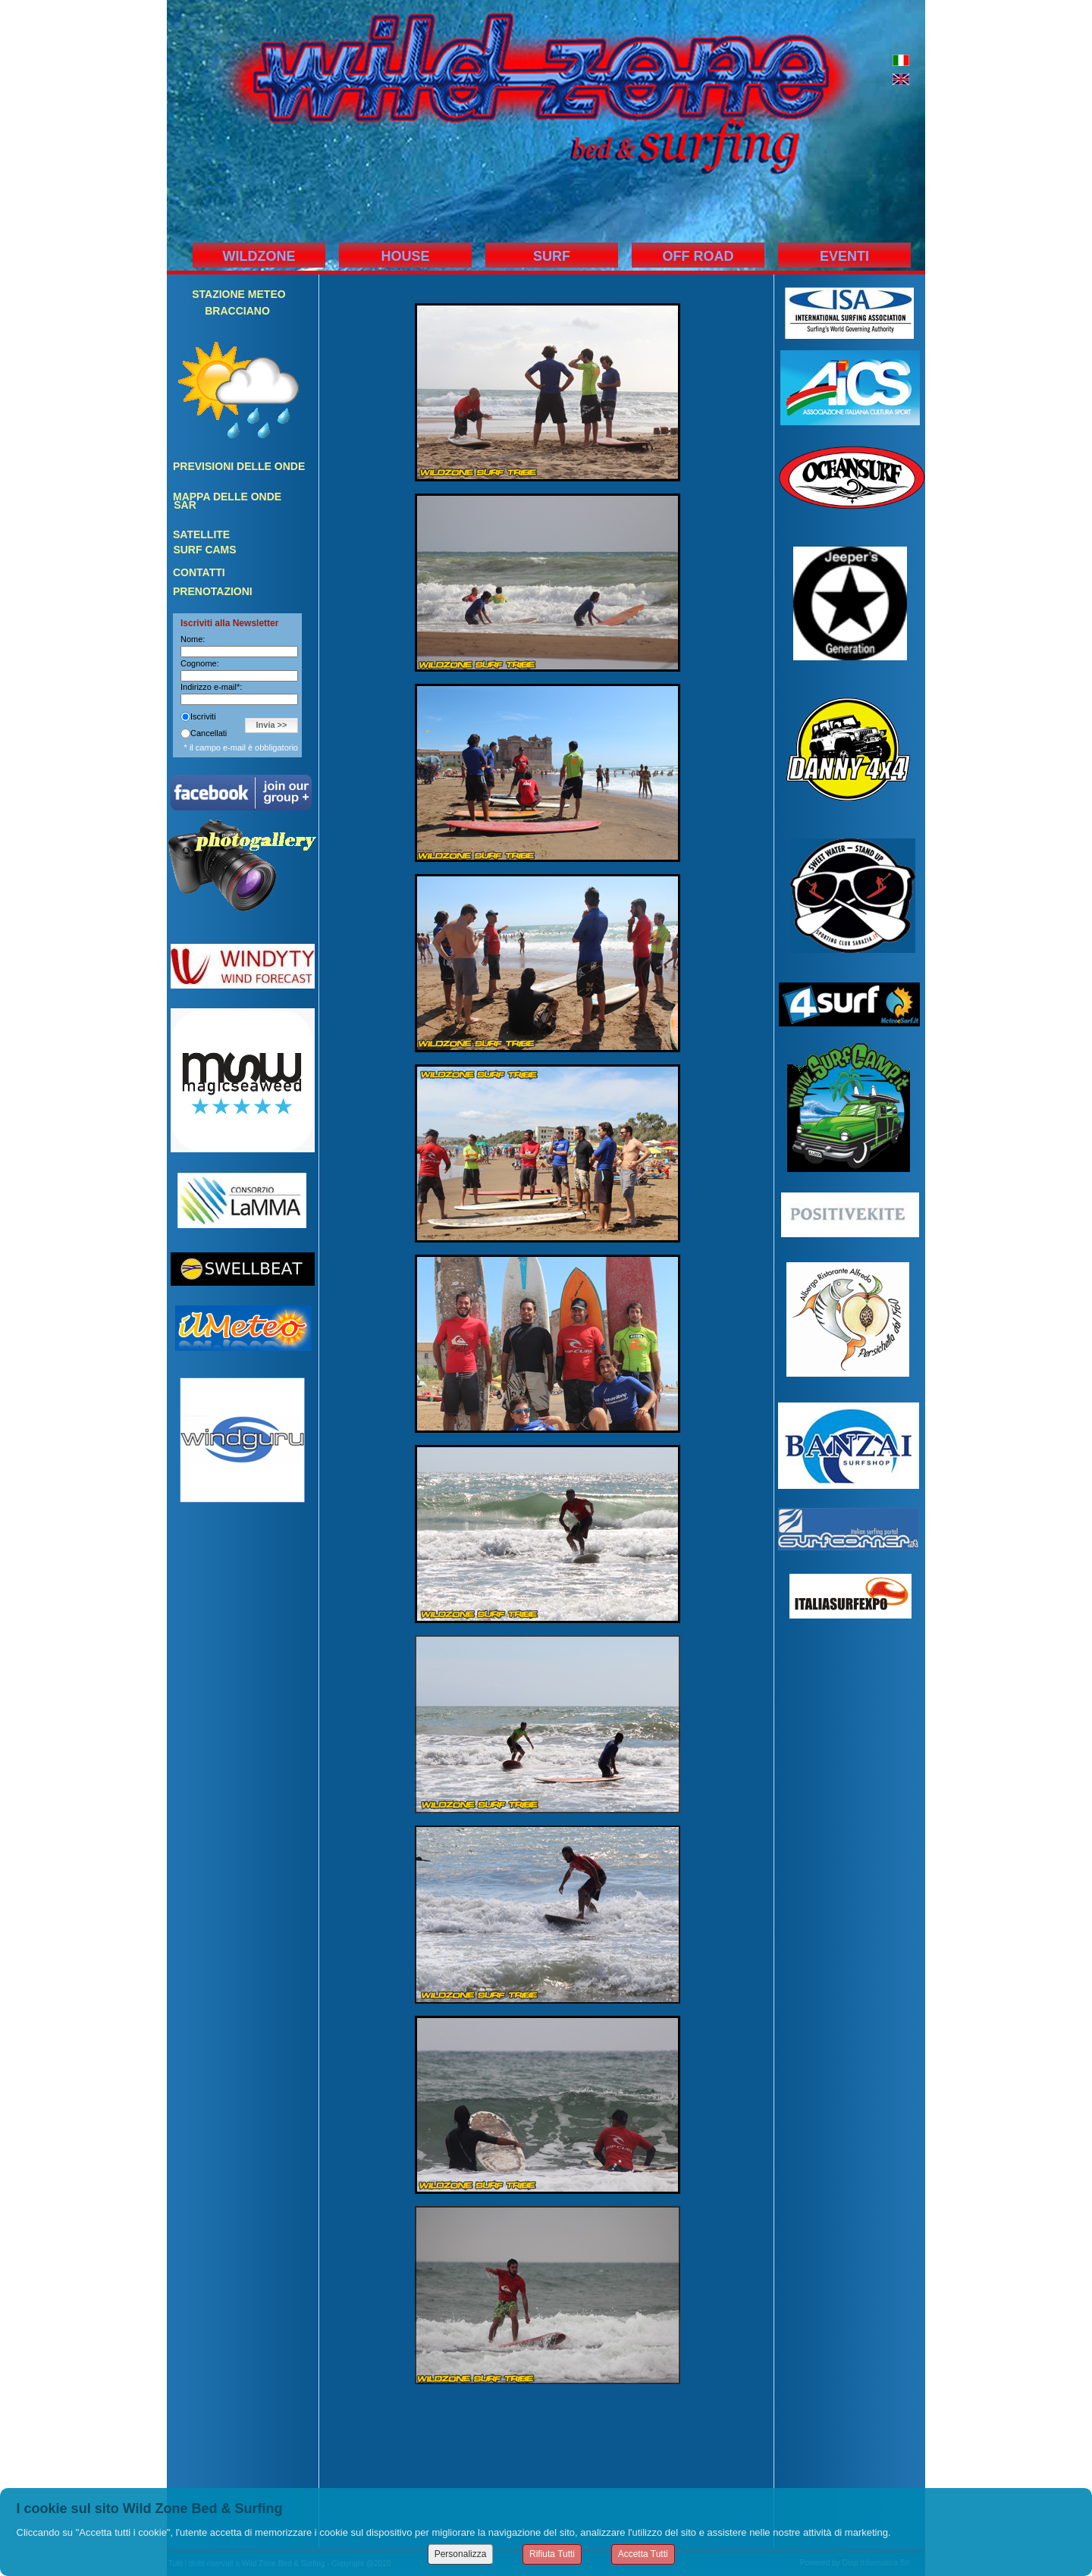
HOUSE (405, 256)
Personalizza (461, 2554)
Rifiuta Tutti (552, 2554)
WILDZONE (259, 256)
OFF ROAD (698, 256)
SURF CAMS (204, 550)
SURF (551, 256)
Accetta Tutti (643, 2554)
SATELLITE (201, 534)
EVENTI (844, 256)
